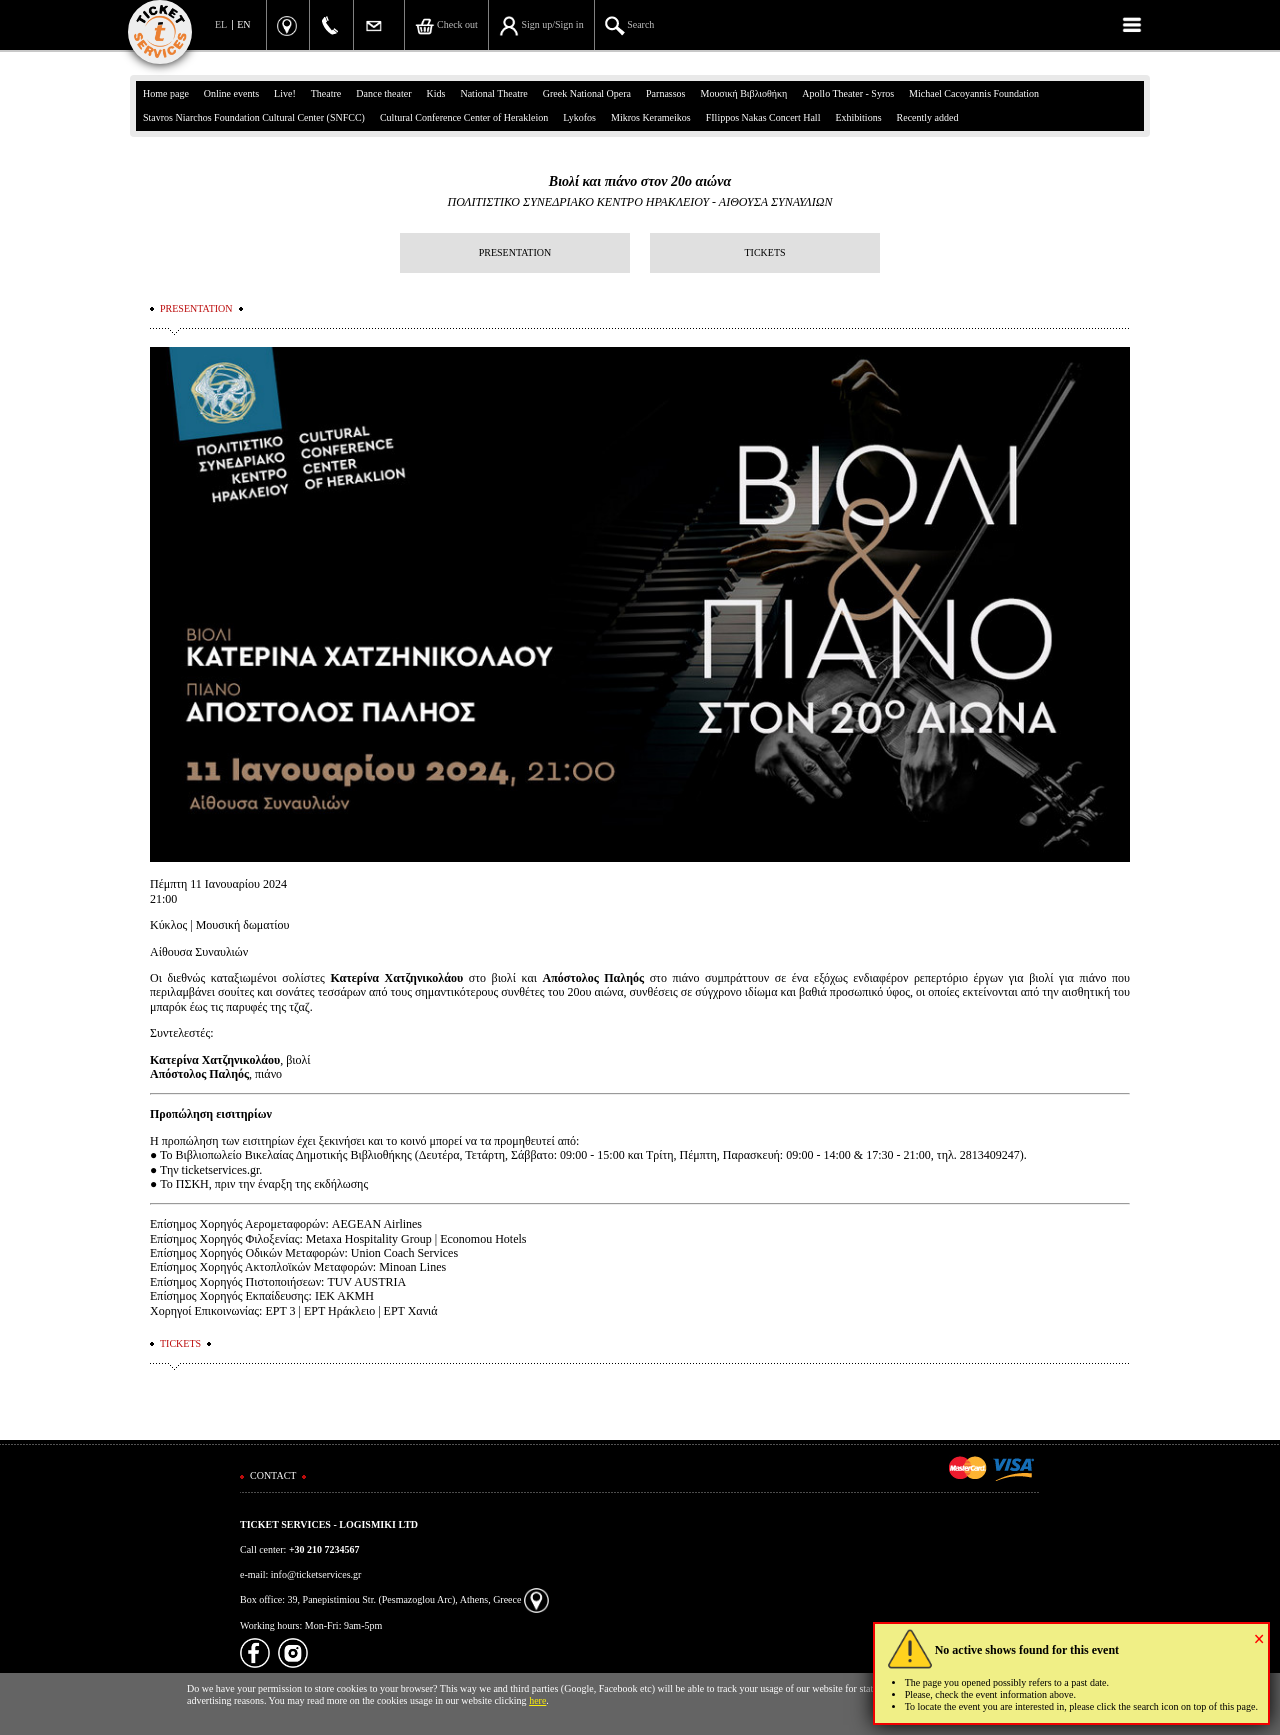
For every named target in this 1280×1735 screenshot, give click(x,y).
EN (243, 24)
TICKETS (764, 252)
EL (221, 24)
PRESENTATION (515, 252)
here (537, 1700)
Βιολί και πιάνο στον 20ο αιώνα (640, 181)
